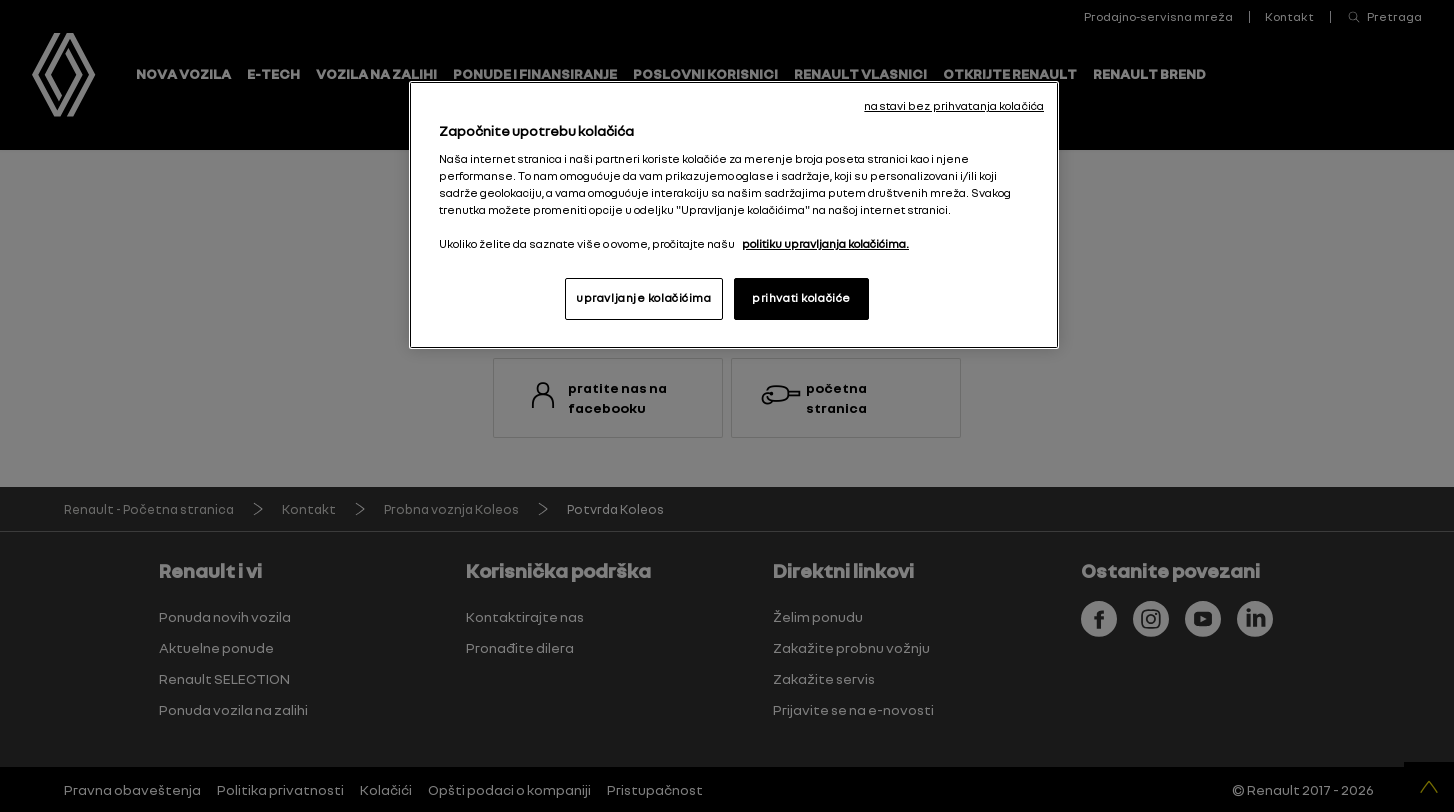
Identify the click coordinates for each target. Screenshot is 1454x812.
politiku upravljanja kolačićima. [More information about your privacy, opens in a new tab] (825, 244)
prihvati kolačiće (801, 298)
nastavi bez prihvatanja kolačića (954, 106)
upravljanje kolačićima (644, 298)
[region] (734, 215)
